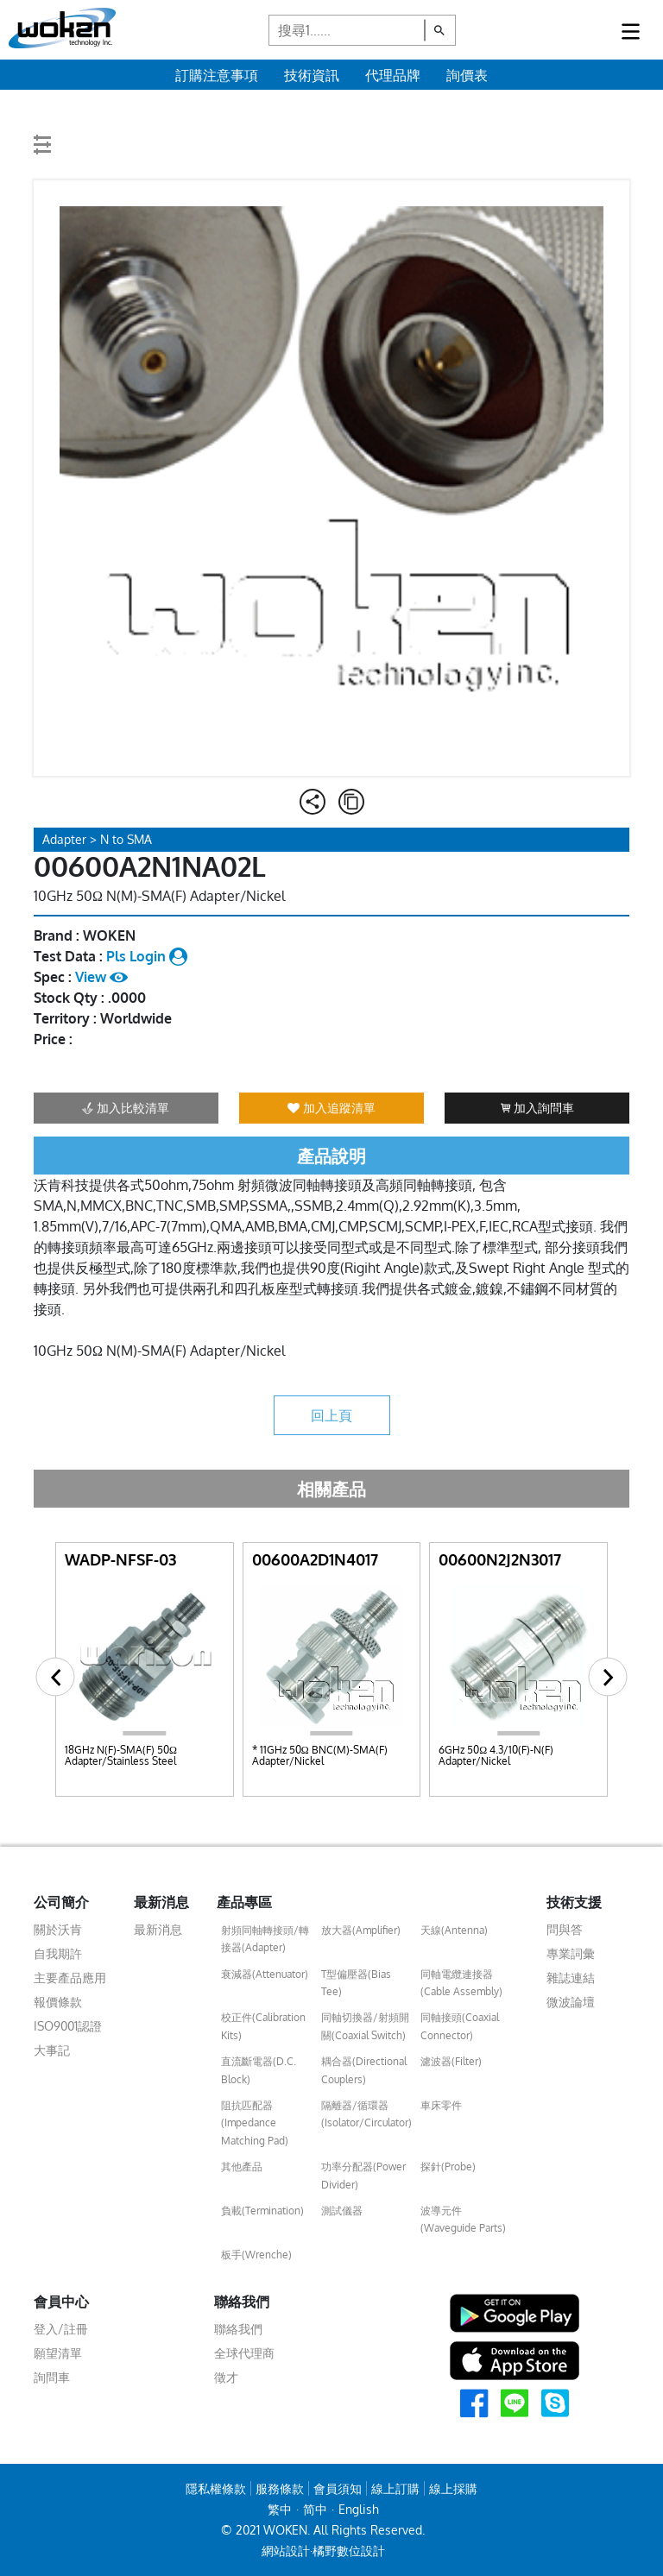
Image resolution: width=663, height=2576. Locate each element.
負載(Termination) (262, 2210)
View (101, 977)
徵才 (226, 2377)
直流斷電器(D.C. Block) (258, 2070)
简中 (315, 2509)
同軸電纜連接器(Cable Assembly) (461, 1983)
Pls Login (146, 956)
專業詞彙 (570, 1953)
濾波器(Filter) (451, 2061)
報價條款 (58, 2001)
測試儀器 (342, 2210)
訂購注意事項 (216, 75)
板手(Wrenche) (256, 2254)
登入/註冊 (61, 2328)
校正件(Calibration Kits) (263, 2026)
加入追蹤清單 (331, 1107)
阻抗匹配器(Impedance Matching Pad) (254, 2123)
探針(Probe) (448, 2166)
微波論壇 (570, 2001)
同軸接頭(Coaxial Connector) (459, 2026)
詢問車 (52, 2377)
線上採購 (453, 2488)
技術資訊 (311, 75)
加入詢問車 (537, 1107)
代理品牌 (392, 75)
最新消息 (158, 1929)
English (358, 2509)
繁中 (280, 2509)
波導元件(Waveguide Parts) (463, 2219)
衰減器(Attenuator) (264, 1974)
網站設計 (286, 2550)
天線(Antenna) (454, 1930)
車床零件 (441, 2105)
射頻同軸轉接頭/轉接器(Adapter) (265, 1939)
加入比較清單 (125, 1107)
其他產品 (241, 2166)
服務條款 (280, 2488)
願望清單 (58, 2353)
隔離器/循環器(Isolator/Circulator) (366, 2114)
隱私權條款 (216, 2488)
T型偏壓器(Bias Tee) (356, 1983)
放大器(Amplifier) (361, 1930)
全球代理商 (244, 2353)
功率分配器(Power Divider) (363, 2175)
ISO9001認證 (68, 2026)
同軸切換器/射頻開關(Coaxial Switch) (365, 2026)
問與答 (564, 1929)
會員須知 (337, 2488)
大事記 (52, 2050)
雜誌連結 (570, 1977)
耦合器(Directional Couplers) (364, 2070)
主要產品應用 (70, 1977)
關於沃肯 (58, 1929)
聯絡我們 (238, 2328)
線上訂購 (395, 2488)
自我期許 (58, 1953)
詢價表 (467, 75)
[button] (55, 1677)
